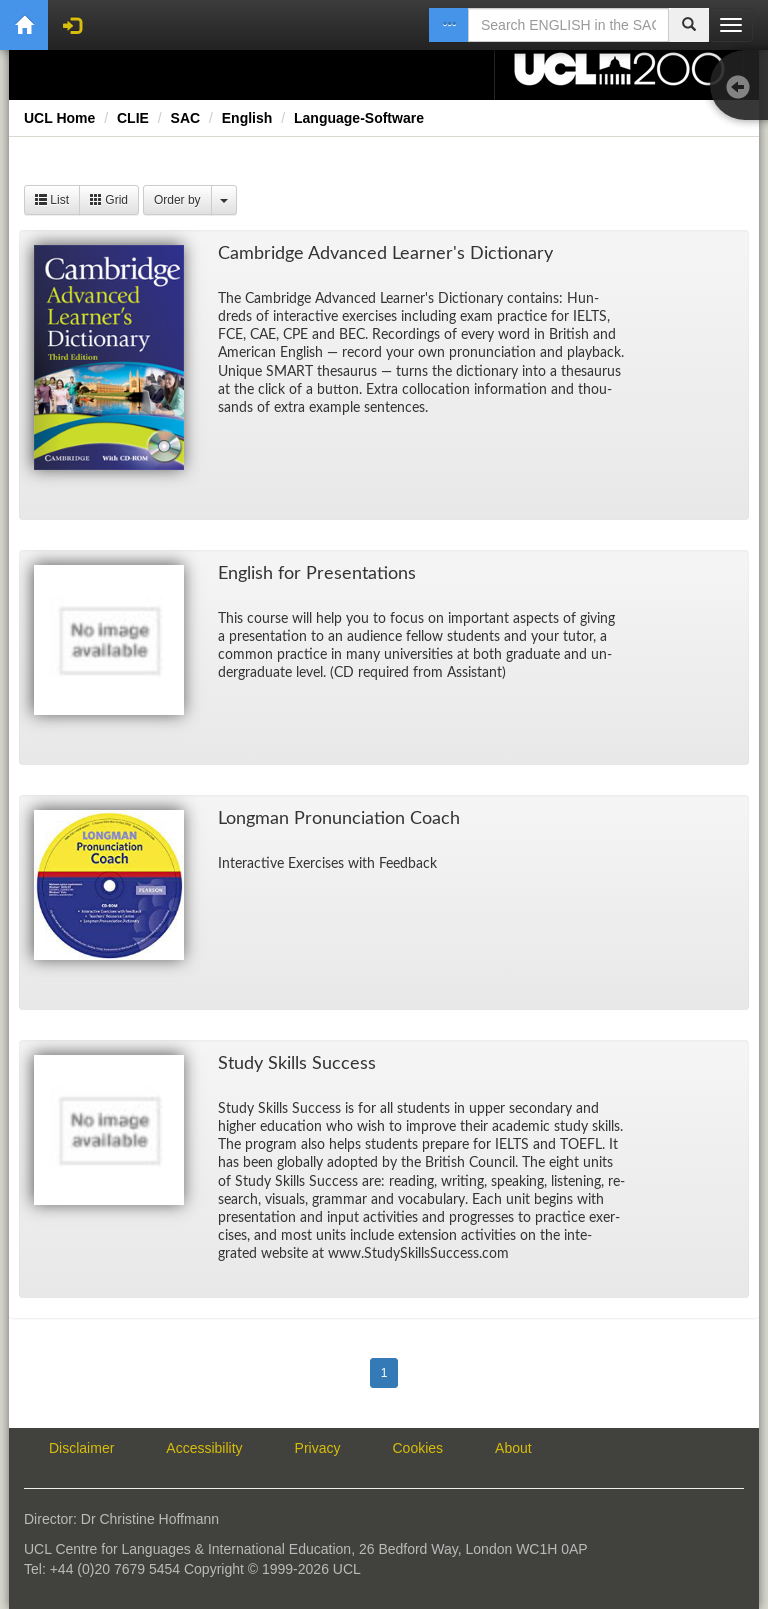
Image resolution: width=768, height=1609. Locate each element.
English (247, 118)
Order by (177, 200)
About (513, 1448)
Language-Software (359, 118)
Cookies (418, 1448)
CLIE (133, 118)
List (52, 200)
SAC (186, 118)
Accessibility (204, 1448)
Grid (109, 200)
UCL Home (59, 118)
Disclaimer (81, 1448)
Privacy (318, 1448)
